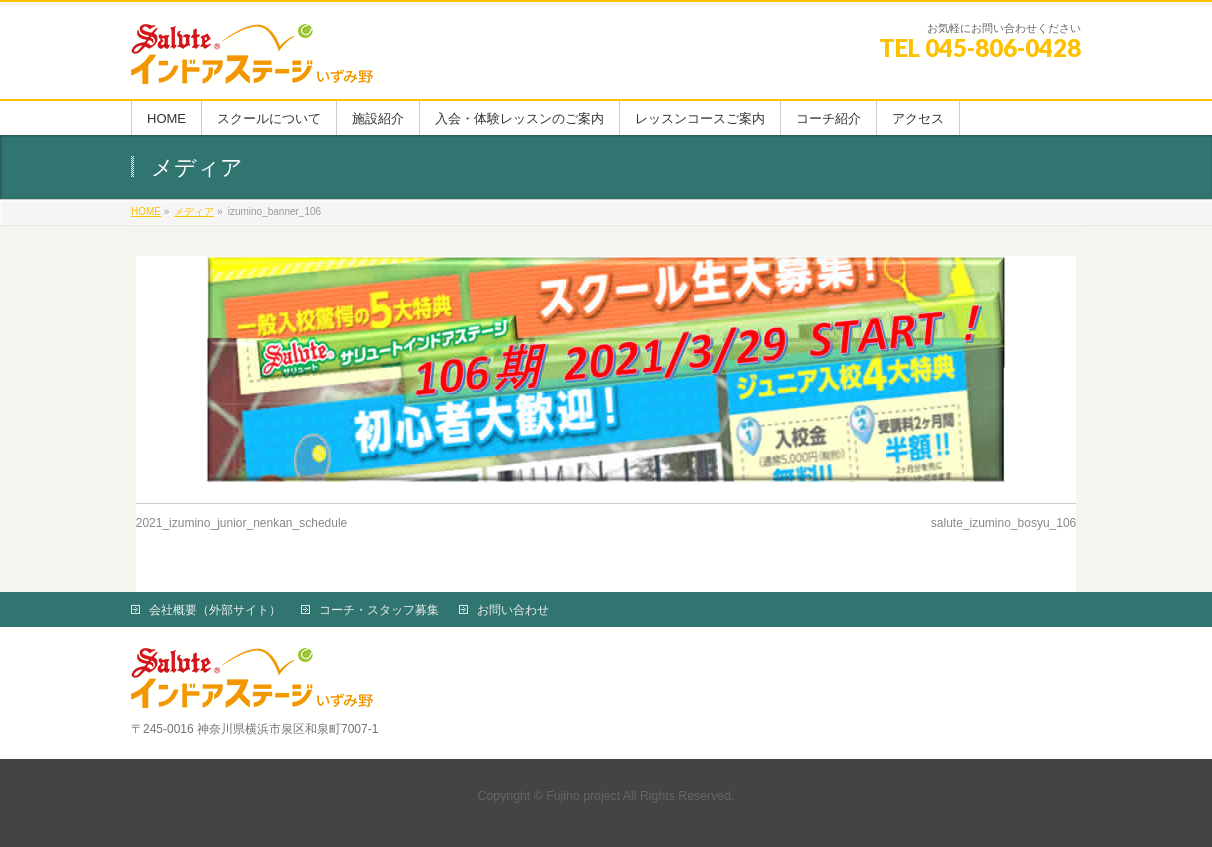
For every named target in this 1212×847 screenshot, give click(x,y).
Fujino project (583, 796)
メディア (194, 211)
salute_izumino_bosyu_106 (1003, 523)
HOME (146, 211)
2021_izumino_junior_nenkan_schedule (242, 523)
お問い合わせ (513, 610)
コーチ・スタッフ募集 (379, 610)
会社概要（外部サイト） (215, 610)
